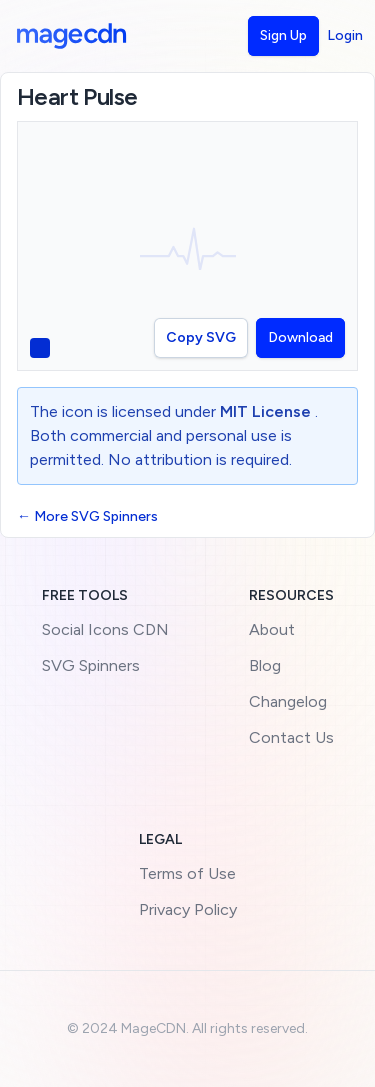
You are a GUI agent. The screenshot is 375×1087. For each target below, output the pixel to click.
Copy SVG (201, 337)
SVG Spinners (91, 665)
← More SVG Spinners (87, 516)
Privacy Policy (188, 909)
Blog (265, 665)
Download (300, 337)
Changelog (288, 701)
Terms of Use (187, 873)
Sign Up (283, 35)
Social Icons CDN (105, 629)
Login (345, 35)
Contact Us (291, 737)
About (272, 629)
